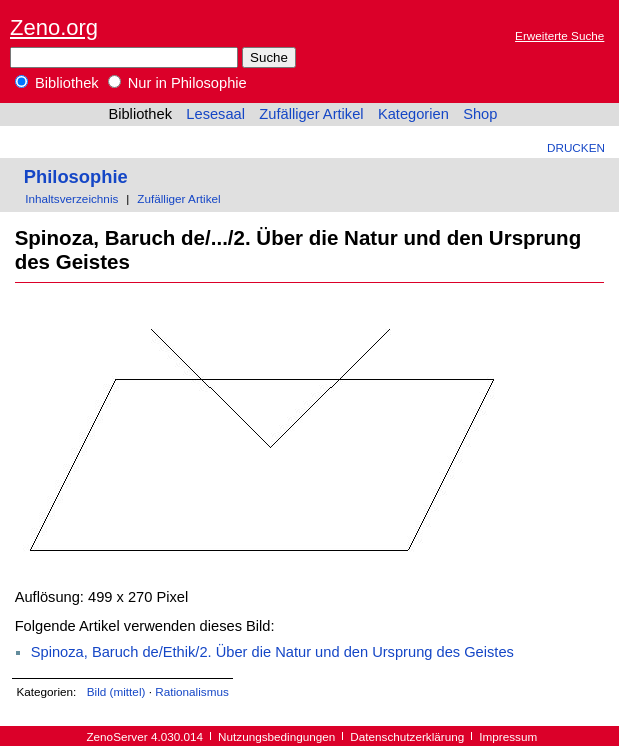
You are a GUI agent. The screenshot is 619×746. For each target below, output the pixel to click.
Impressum (508, 736)
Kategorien (413, 114)
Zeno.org (54, 27)
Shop (480, 114)
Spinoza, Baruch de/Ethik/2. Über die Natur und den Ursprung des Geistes (272, 652)
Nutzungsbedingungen (276, 736)
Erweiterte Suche (559, 35)
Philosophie (76, 176)
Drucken (576, 147)
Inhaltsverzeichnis (71, 198)
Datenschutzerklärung (407, 736)
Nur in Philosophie (177, 83)
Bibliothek (57, 83)
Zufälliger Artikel (311, 114)
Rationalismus (192, 691)
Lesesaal (215, 114)
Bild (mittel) (116, 691)
